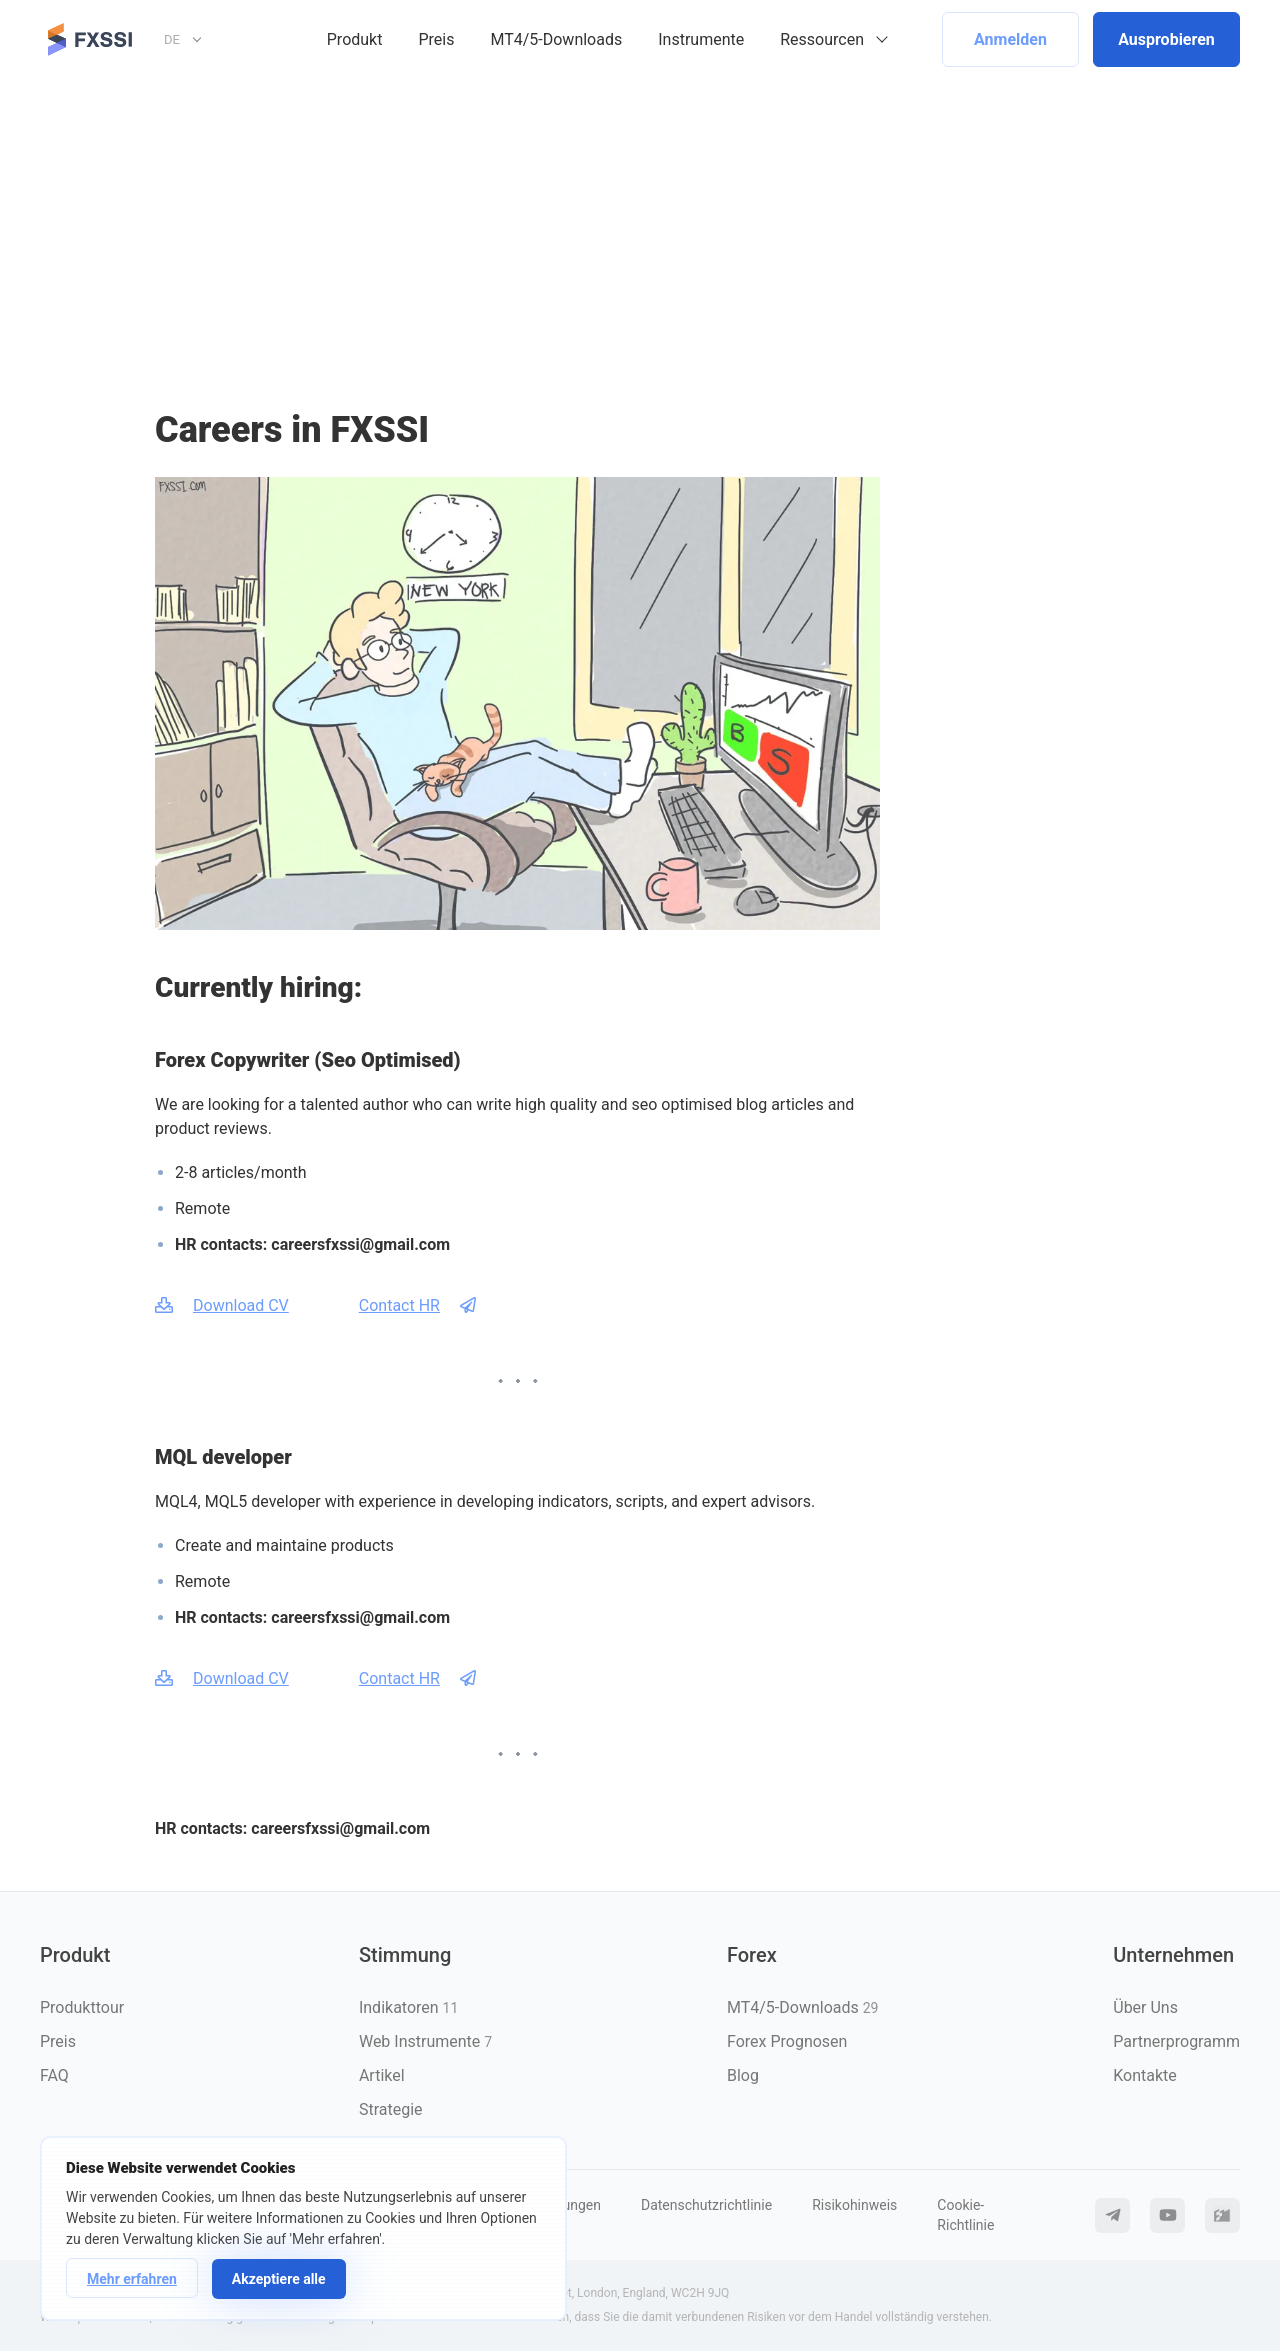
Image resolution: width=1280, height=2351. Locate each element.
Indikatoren (408, 2007)
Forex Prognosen (787, 2041)
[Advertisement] (640, 229)
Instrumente (701, 39)
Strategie (391, 2109)
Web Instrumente (425, 2041)
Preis (436, 39)
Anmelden (1010, 39)
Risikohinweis (854, 2205)
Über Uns (1145, 2007)
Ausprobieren (1166, 39)
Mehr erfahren (132, 2279)
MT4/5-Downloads (556, 39)
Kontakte (1145, 2075)
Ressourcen (822, 39)
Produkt (355, 39)
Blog (743, 2075)
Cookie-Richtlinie (965, 2215)
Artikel (382, 2075)
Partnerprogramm (1176, 2041)
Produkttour (82, 2007)
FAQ (54, 2075)
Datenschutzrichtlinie (706, 2205)
